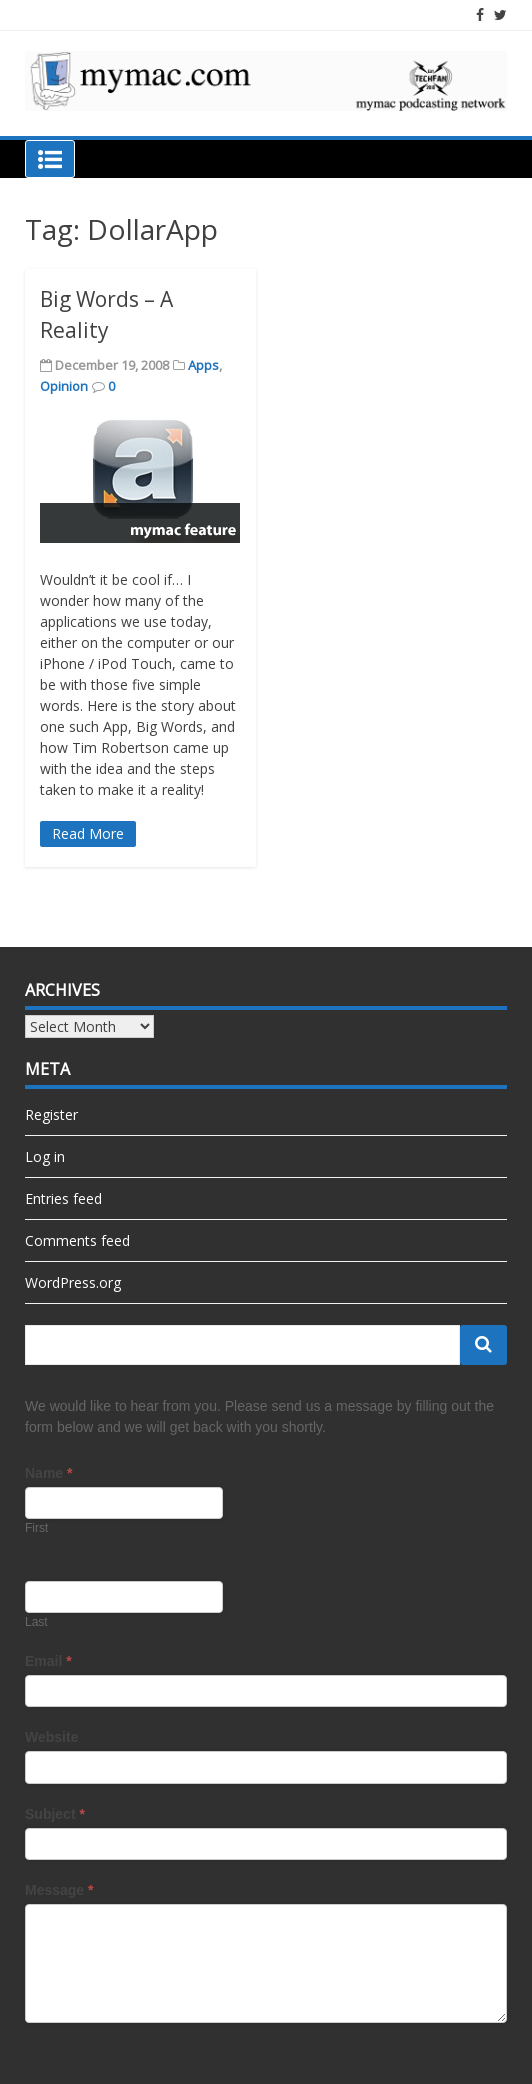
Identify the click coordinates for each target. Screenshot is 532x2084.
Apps (203, 365)
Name (48, 1473)
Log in (45, 1156)
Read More (88, 833)
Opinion (64, 386)
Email (48, 1661)
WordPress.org (73, 1282)
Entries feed (63, 1198)
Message (59, 1890)
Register (51, 1114)
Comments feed (77, 1240)
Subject (55, 1814)
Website (51, 1737)
